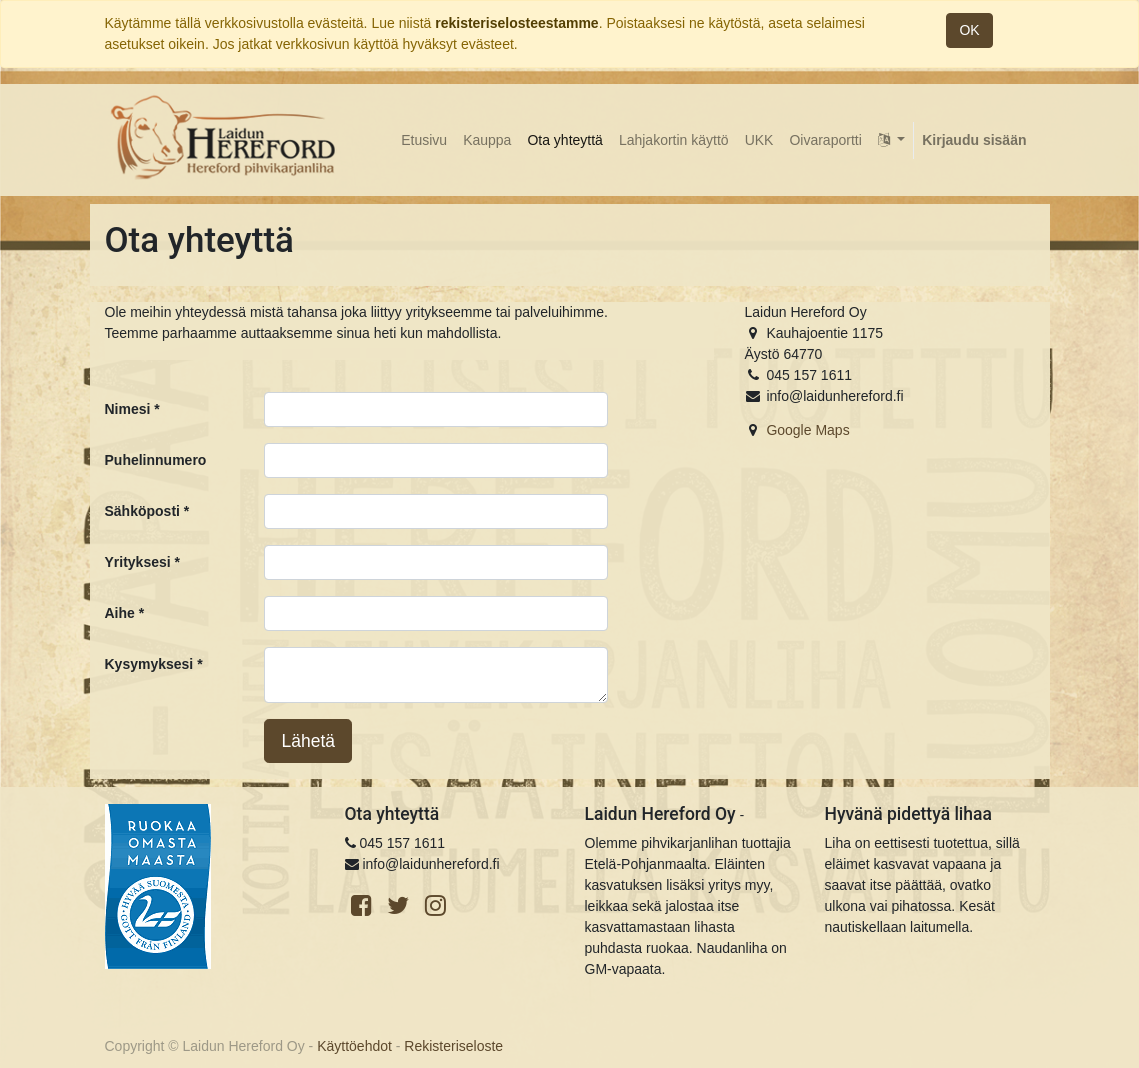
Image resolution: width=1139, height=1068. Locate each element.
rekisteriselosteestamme (516, 23)
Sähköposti (142, 511)
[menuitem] (424, 140)
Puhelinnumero (156, 460)
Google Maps (807, 430)
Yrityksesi (138, 562)
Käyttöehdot (354, 1046)
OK (969, 30)
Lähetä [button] (308, 741)
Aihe (120, 613)
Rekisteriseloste (453, 1046)
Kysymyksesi (149, 664)
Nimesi (128, 409)
